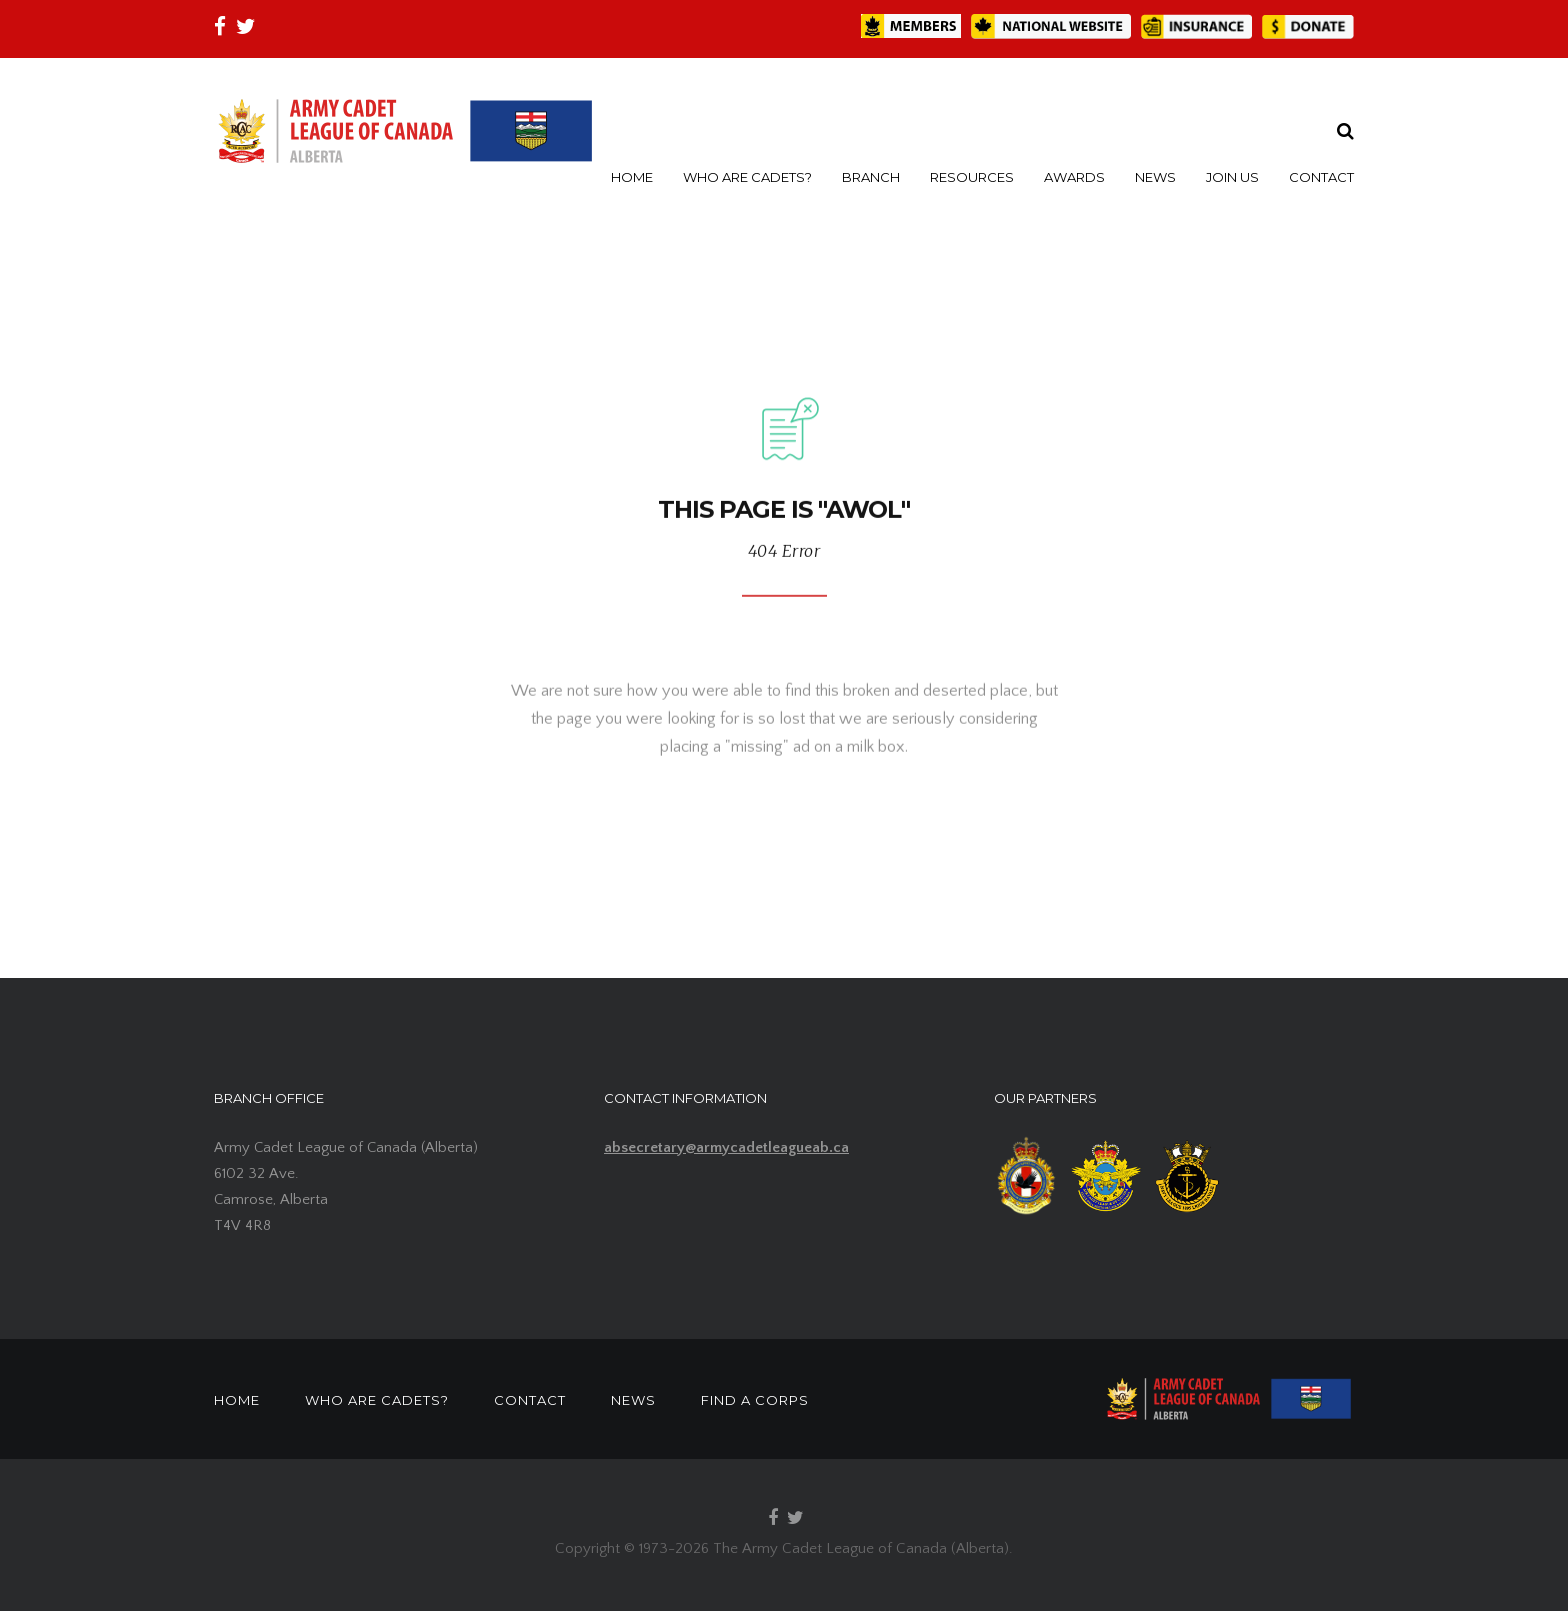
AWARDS (1074, 177)
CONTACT (1321, 177)
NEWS (1155, 177)
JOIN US (1232, 177)
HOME (632, 177)
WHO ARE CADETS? (747, 177)
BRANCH (871, 177)
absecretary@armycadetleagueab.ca (726, 1147)
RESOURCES (972, 177)
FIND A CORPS (755, 1400)
